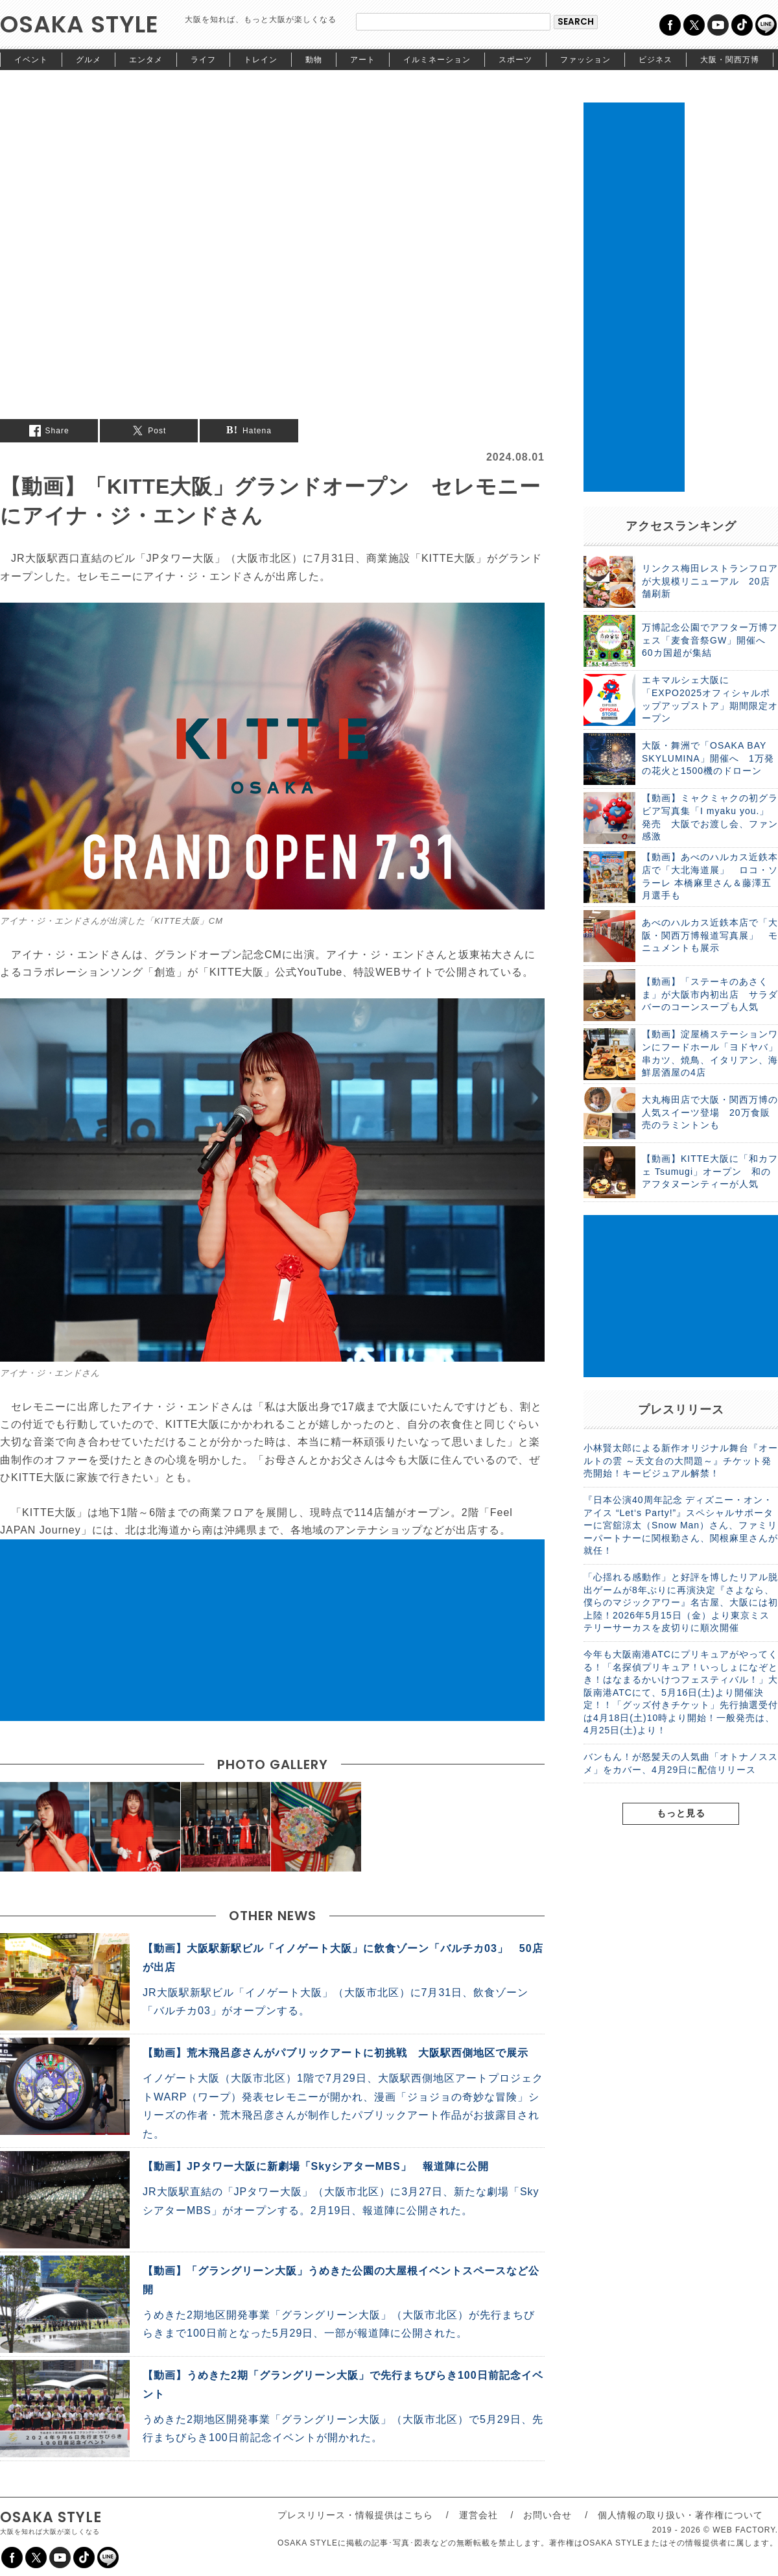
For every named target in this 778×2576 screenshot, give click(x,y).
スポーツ (515, 59)
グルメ (88, 59)
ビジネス (655, 59)
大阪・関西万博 (729, 59)
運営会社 (478, 2515)
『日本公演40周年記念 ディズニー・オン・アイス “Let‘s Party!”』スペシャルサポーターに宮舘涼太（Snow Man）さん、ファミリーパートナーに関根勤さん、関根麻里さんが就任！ (681, 1525)
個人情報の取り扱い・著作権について (680, 2515)
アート (362, 59)
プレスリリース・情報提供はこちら (355, 2515)
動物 (313, 59)
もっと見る (681, 1813)
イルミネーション (437, 59)
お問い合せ (547, 2515)
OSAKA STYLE (79, 24)
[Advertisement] (272, 1630)
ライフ (203, 59)
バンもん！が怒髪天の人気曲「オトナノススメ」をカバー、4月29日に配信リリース (681, 1763)
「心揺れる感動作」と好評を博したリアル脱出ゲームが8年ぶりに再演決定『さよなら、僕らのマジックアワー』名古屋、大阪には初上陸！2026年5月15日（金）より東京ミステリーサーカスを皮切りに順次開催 (681, 1602)
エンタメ (146, 59)
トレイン (260, 59)
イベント (31, 59)
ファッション (585, 59)
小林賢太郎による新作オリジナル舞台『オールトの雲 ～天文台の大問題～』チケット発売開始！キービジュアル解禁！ (681, 1460)
